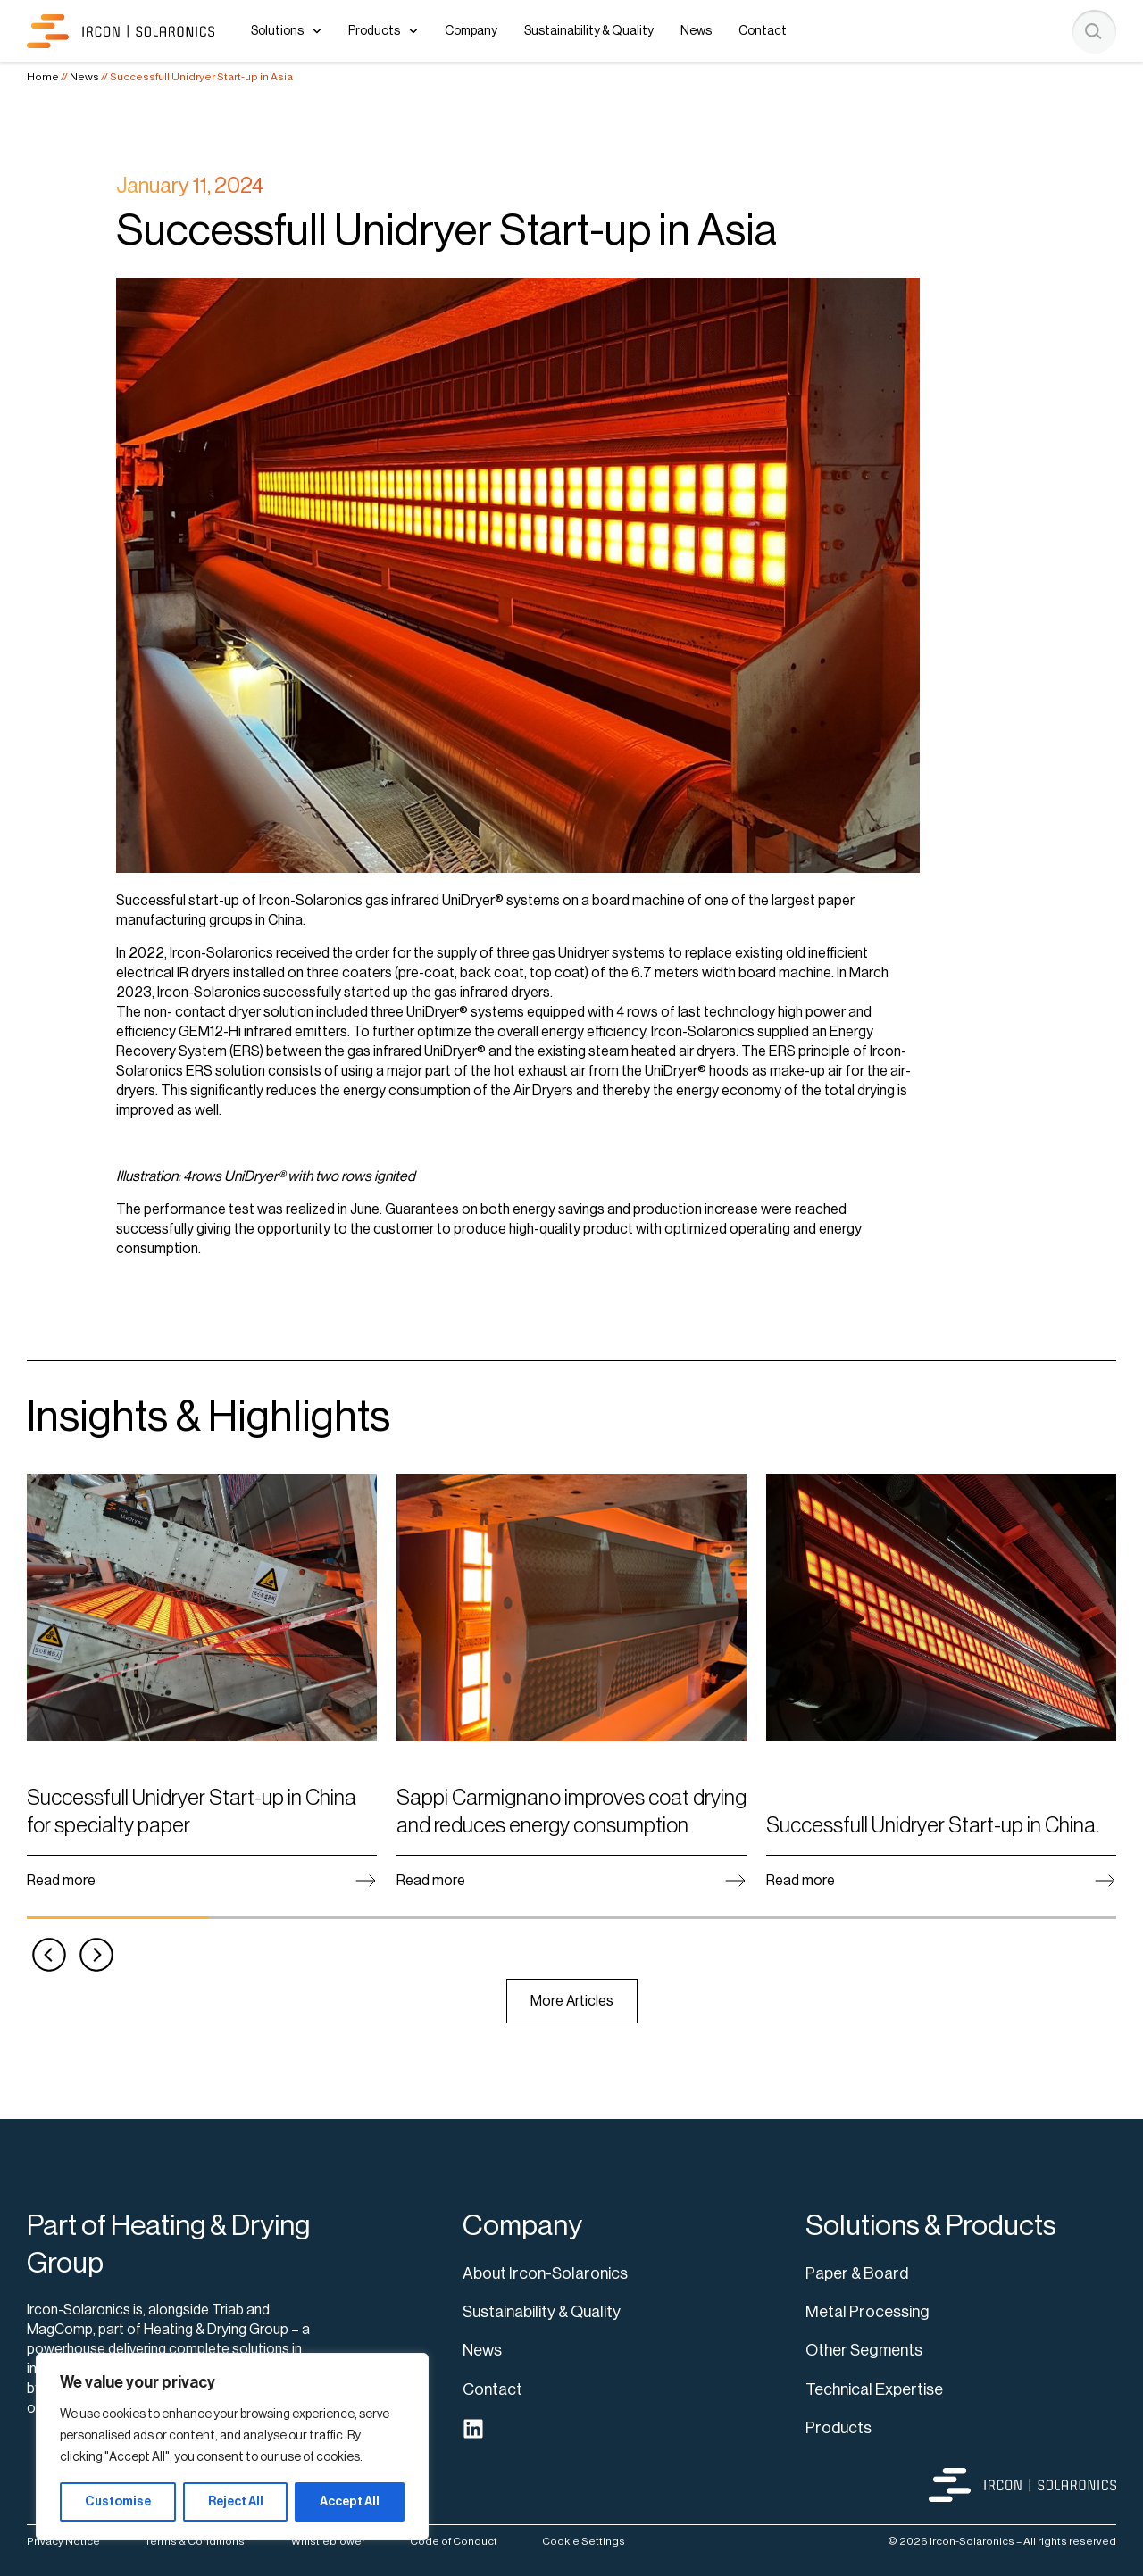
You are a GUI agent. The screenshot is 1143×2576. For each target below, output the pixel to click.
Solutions (286, 31)
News (696, 31)
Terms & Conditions (195, 2541)
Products (383, 31)
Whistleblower (328, 2541)
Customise (118, 2502)
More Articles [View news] (571, 2001)
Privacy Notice (63, 2541)
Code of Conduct (453, 2541)
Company (471, 31)
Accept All (350, 2502)
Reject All (235, 2502)
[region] (232, 2446)
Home (43, 76)
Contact (762, 31)
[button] (49, 1954)
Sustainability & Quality (589, 31)
